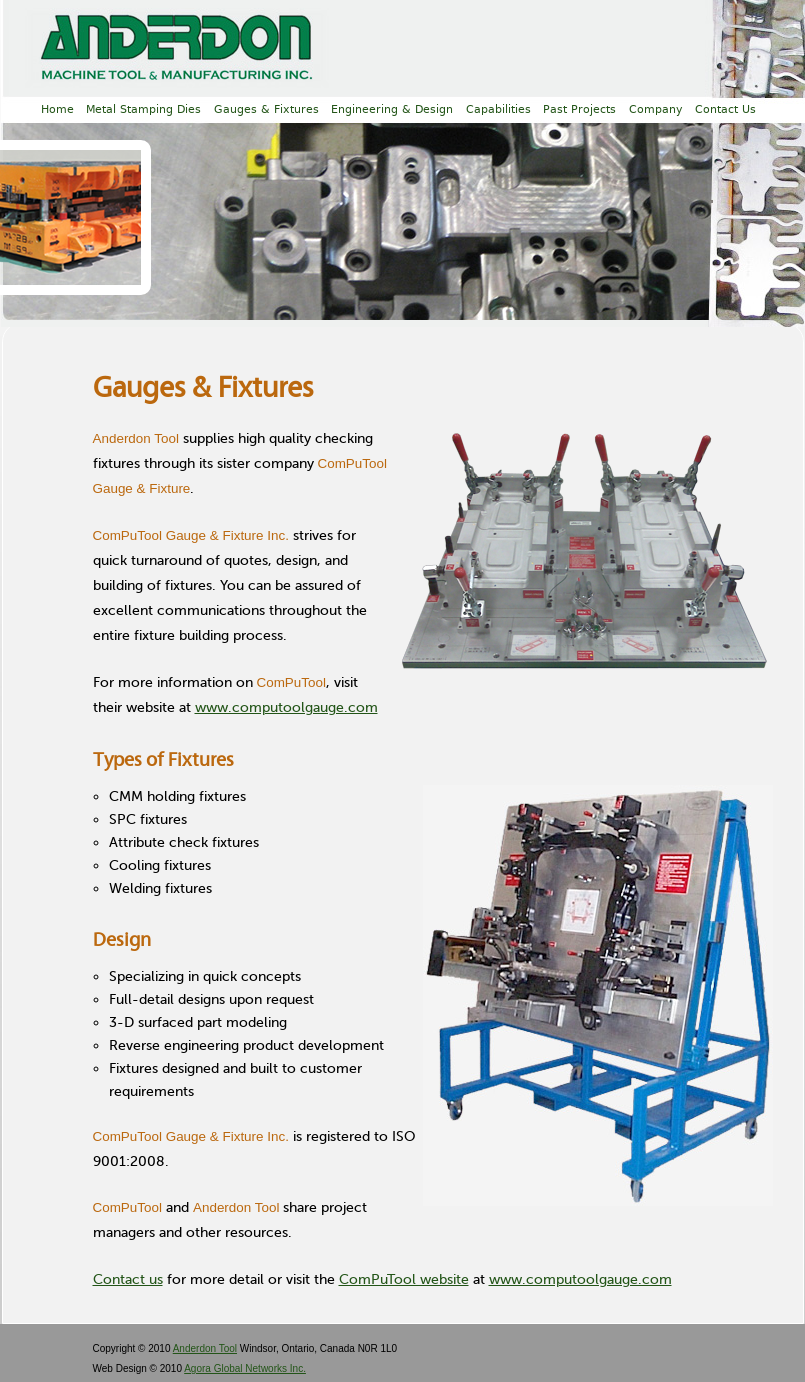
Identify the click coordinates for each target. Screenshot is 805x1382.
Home (57, 109)
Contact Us (725, 109)
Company (656, 109)
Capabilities (498, 109)
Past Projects (579, 109)
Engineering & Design (392, 109)
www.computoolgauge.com (286, 707)
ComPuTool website (404, 1279)
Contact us (128, 1279)
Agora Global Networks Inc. (245, 1368)
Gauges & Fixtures (266, 109)
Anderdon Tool (205, 1348)
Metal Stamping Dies (143, 109)
